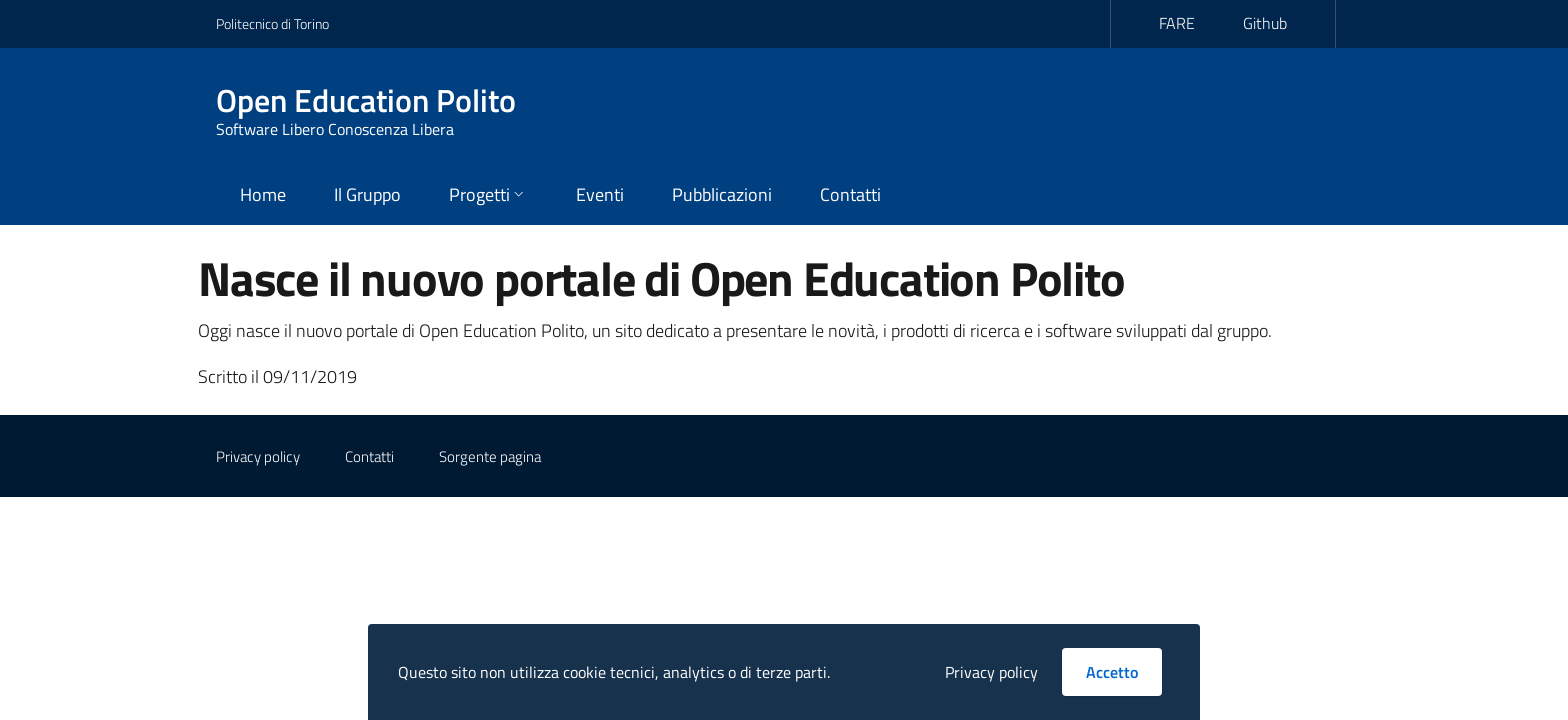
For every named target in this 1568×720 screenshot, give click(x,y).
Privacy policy (258, 456)
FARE (1177, 23)
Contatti (369, 456)
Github (1265, 23)
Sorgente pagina (490, 456)
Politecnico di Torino (272, 23)
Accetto (1112, 672)
